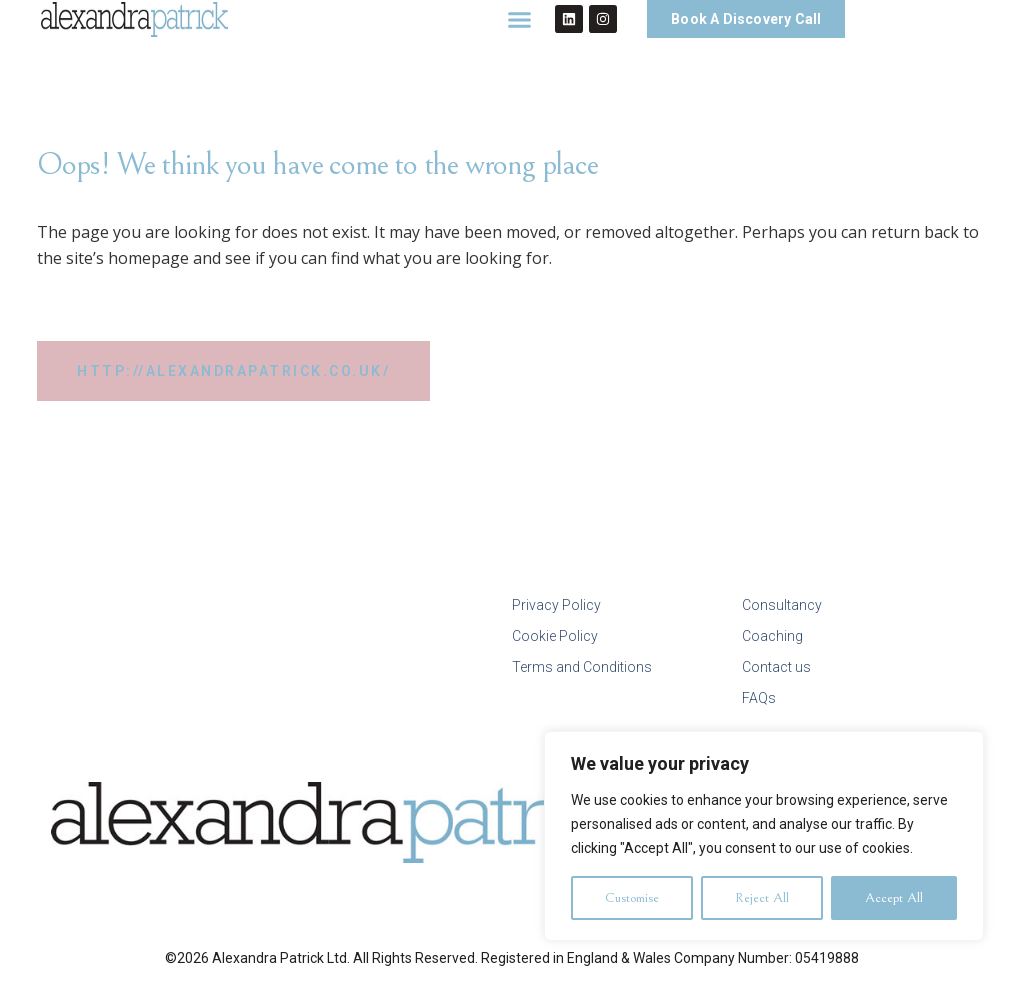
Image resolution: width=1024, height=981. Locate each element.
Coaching (772, 636)
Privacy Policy (556, 605)
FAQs (759, 698)
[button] (520, 19)
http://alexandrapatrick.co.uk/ (233, 371)
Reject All (762, 898)
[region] (764, 836)
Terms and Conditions (582, 667)
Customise (632, 898)
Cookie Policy (555, 636)
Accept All (894, 898)
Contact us (776, 667)
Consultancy (782, 605)
